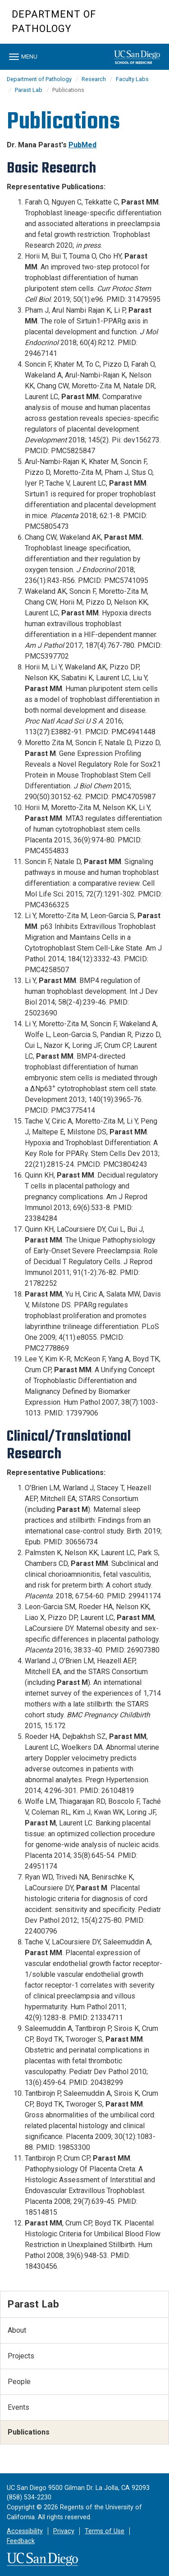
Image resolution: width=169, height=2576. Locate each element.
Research (94, 79)
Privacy (63, 2531)
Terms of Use (104, 2531)
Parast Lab (28, 89)
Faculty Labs (132, 79)
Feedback (21, 2541)
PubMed (82, 145)
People (19, 2381)
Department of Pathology (54, 21)
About (17, 2330)
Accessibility (25, 2531)
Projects (21, 2356)
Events (18, 2407)
